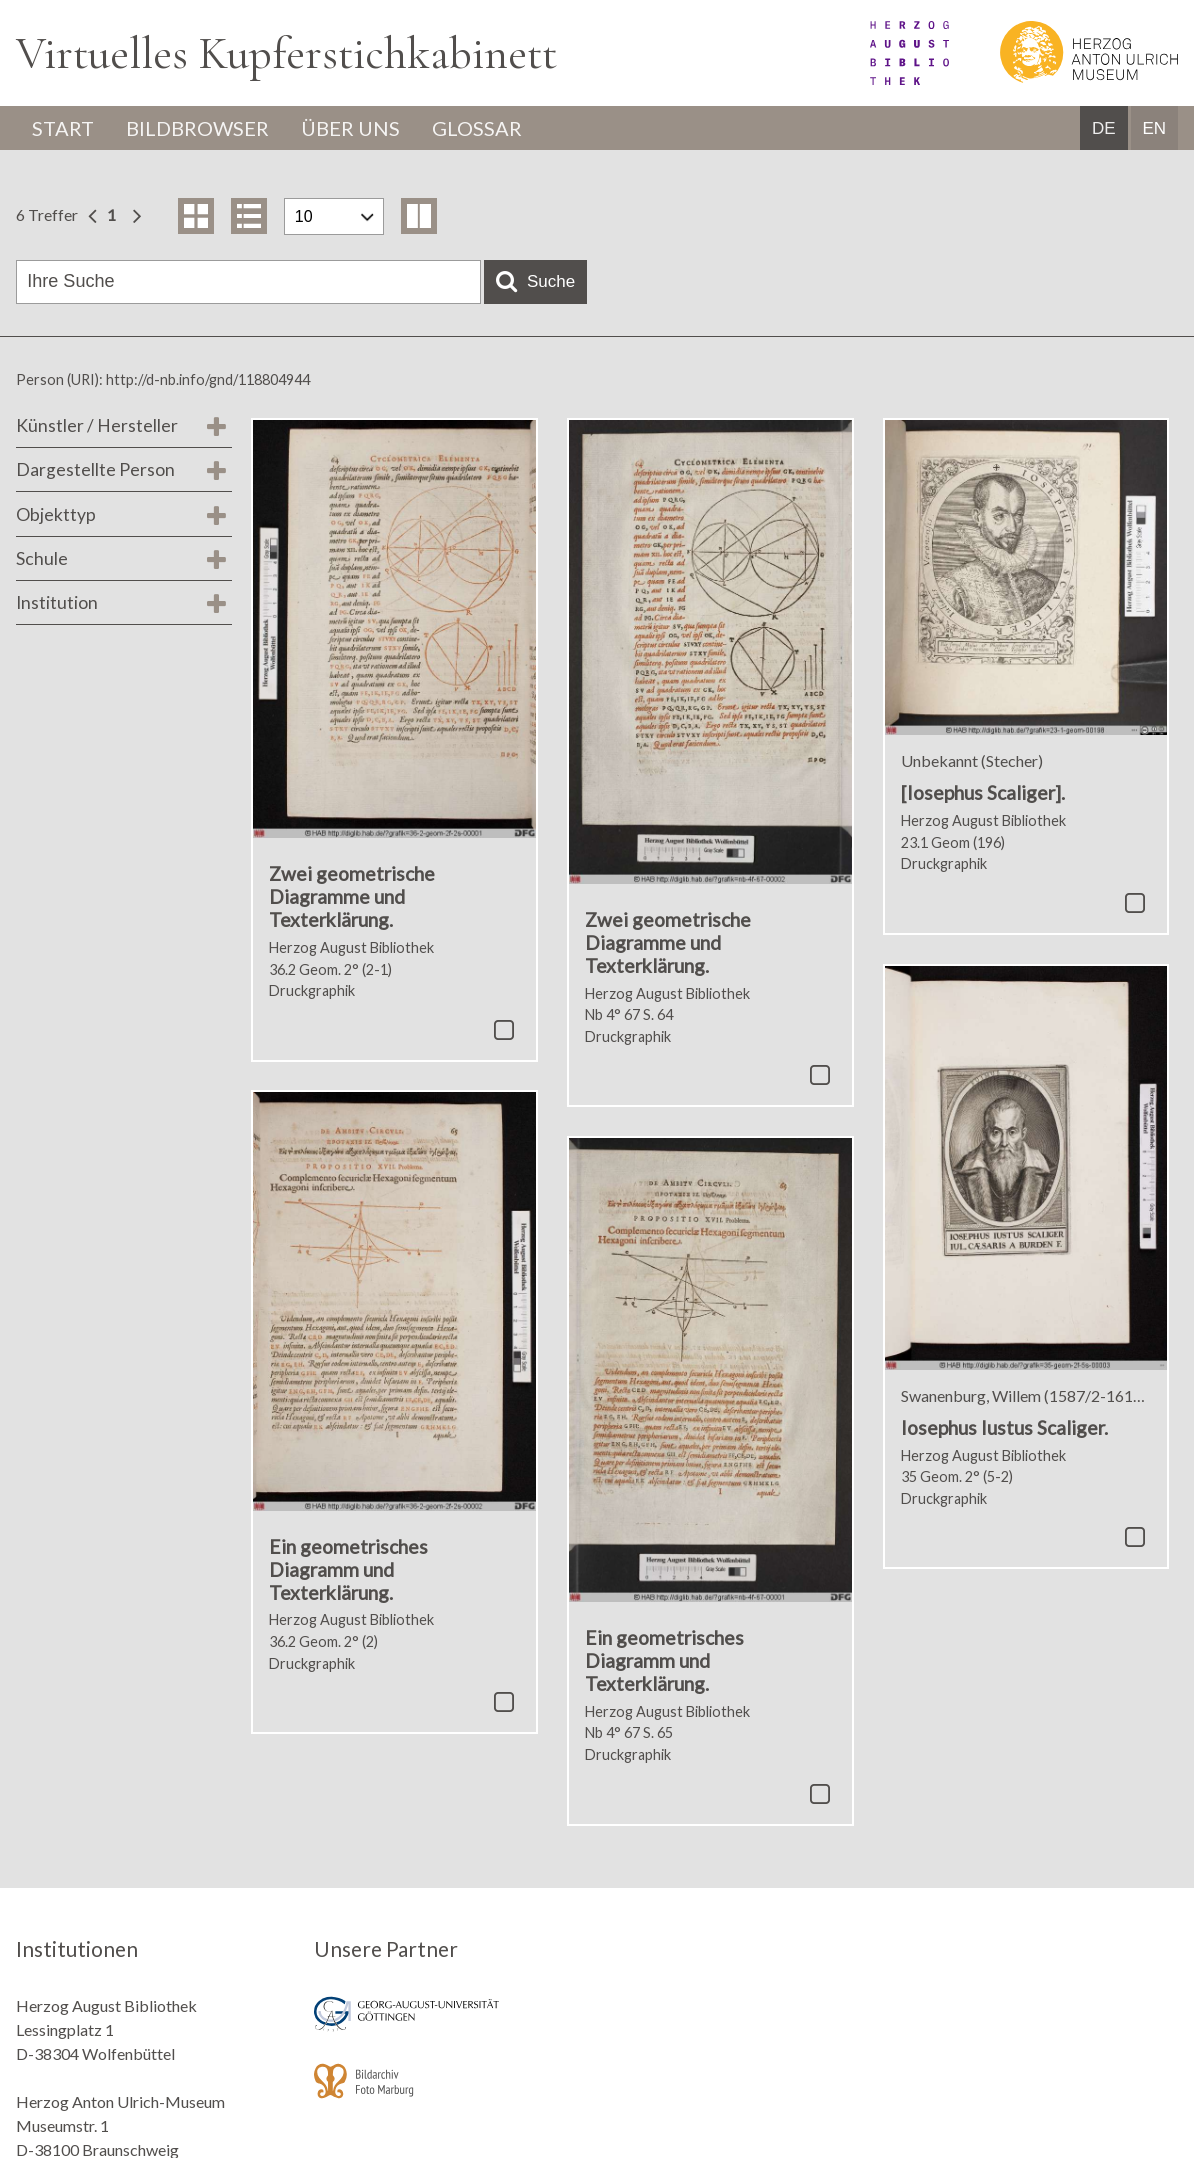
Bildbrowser (197, 128)
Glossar (477, 128)
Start (63, 128)
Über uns (350, 128)
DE (1104, 128)
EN (1154, 128)
